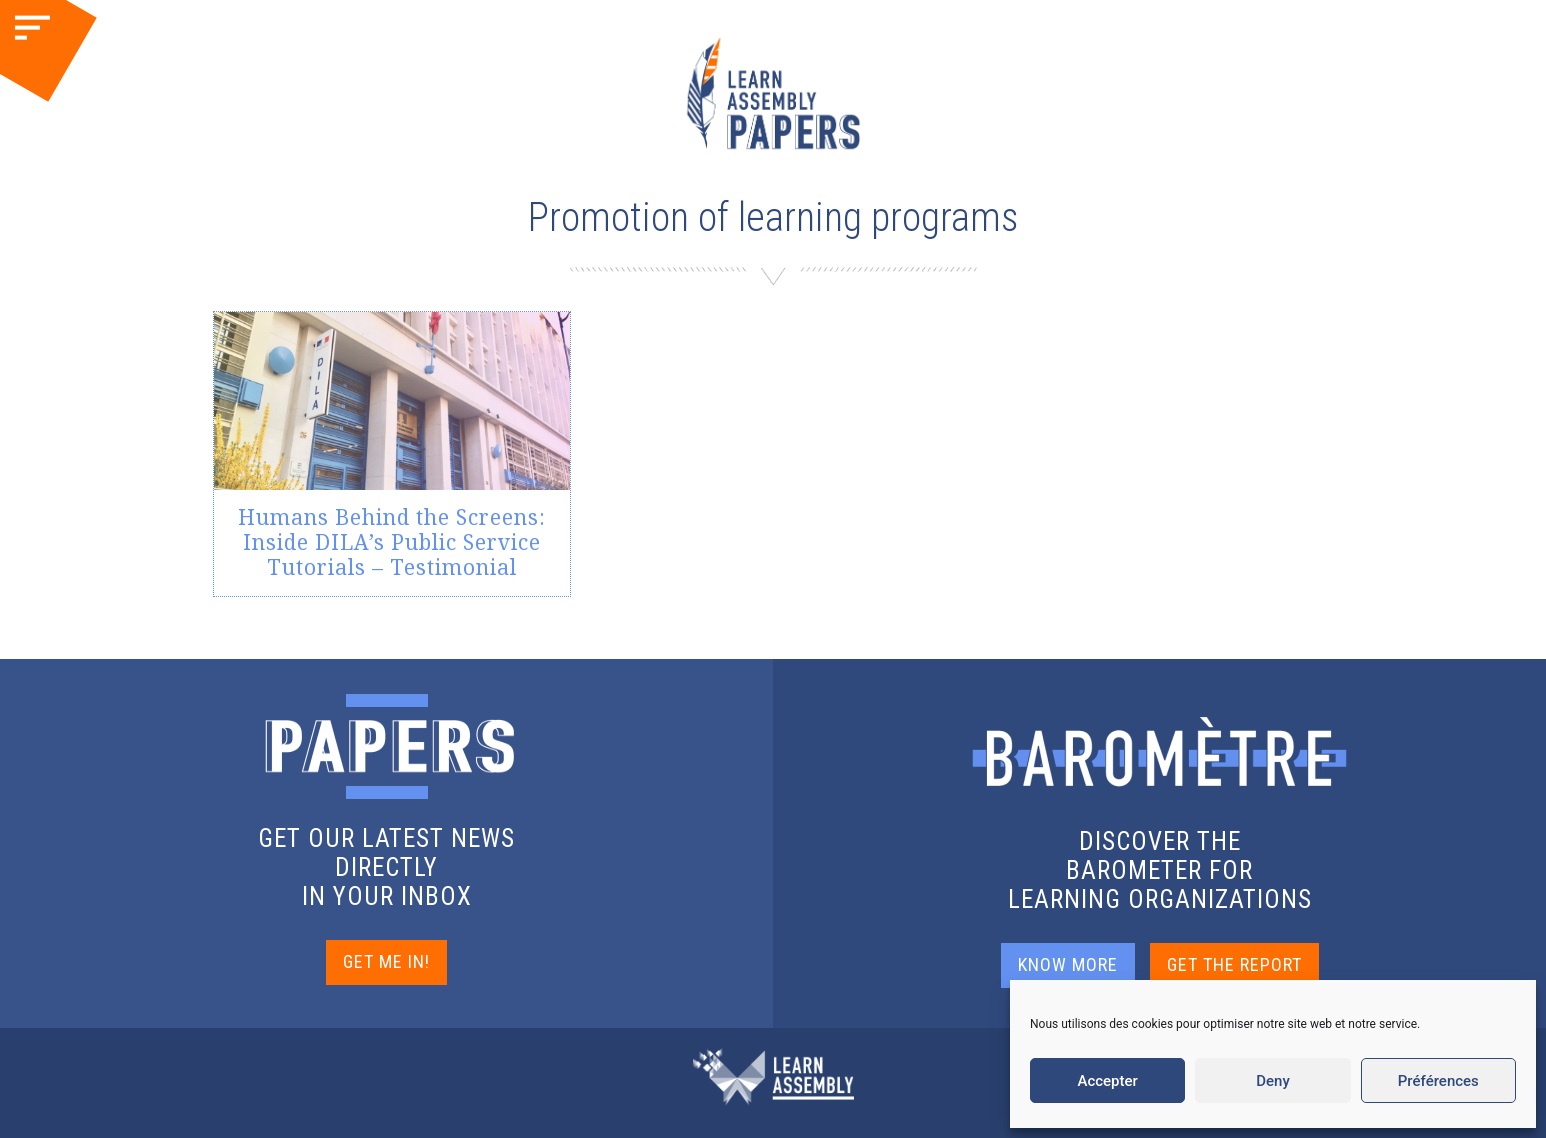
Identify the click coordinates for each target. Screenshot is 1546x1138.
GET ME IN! (386, 961)
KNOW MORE (1068, 964)
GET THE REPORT (1234, 964)
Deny (1273, 1081)
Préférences (1438, 1081)
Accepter (1107, 1081)
